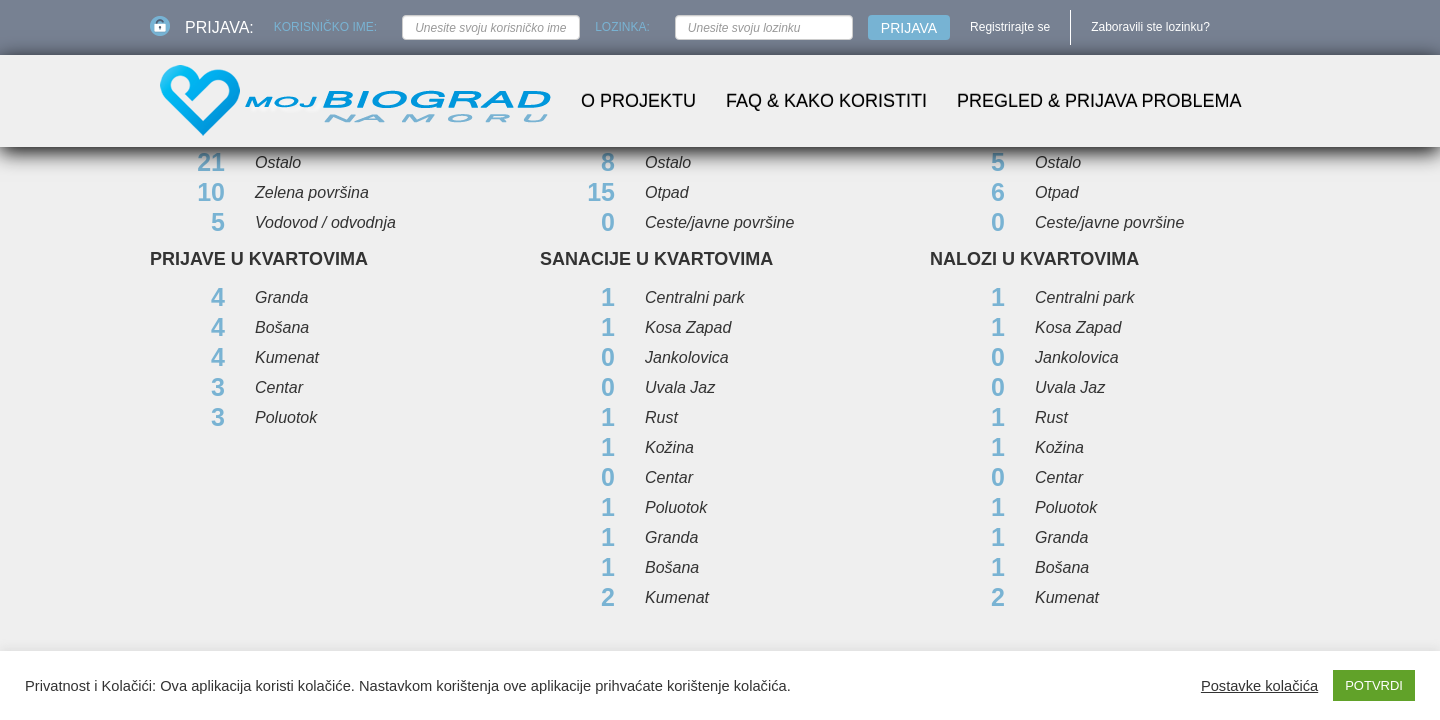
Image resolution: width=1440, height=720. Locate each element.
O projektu (638, 101)
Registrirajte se (1010, 27)
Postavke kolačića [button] (1259, 686)
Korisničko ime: (325, 27)
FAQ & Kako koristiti (826, 101)
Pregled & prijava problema (1099, 101)
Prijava (909, 28)
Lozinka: (622, 27)
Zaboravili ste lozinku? (1150, 27)
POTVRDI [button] (1374, 685)
